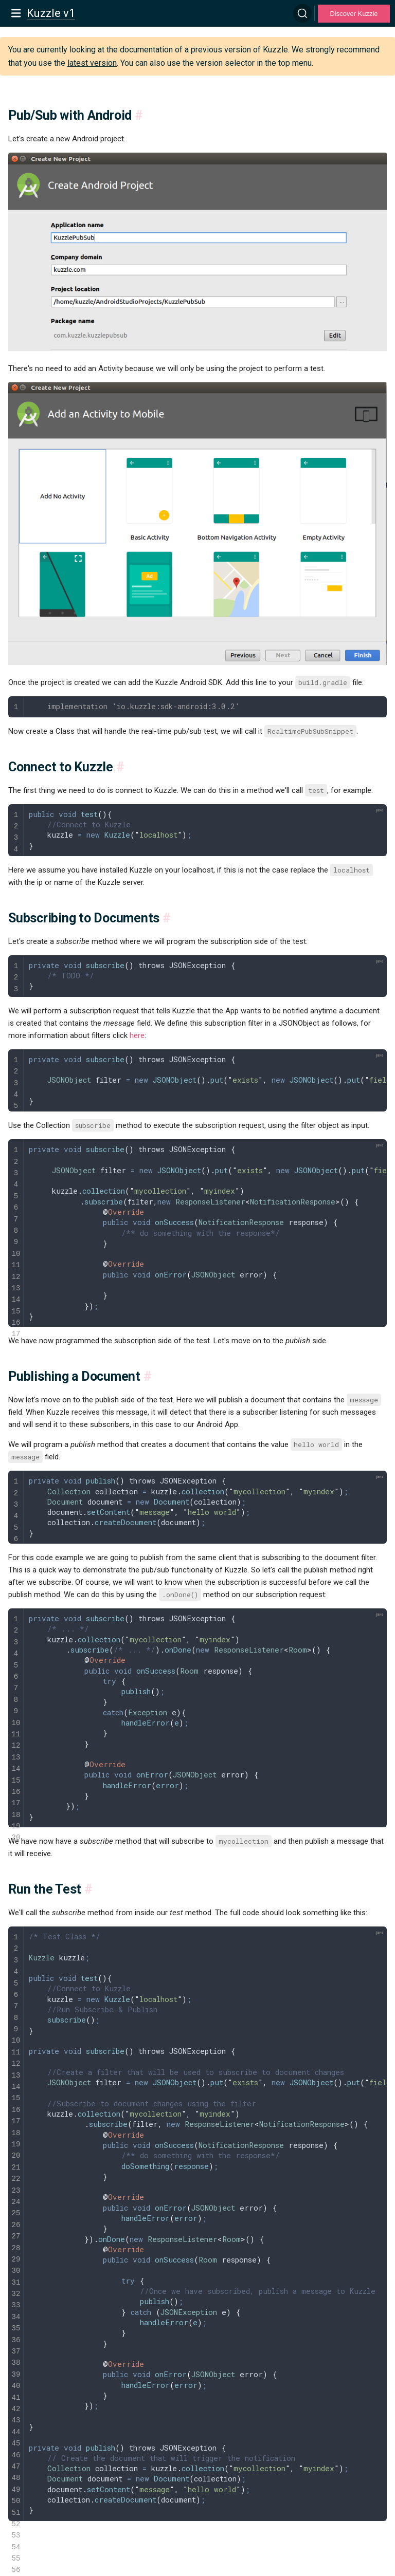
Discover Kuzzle (354, 13)
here (137, 1035)
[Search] (302, 13)
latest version (92, 63)
